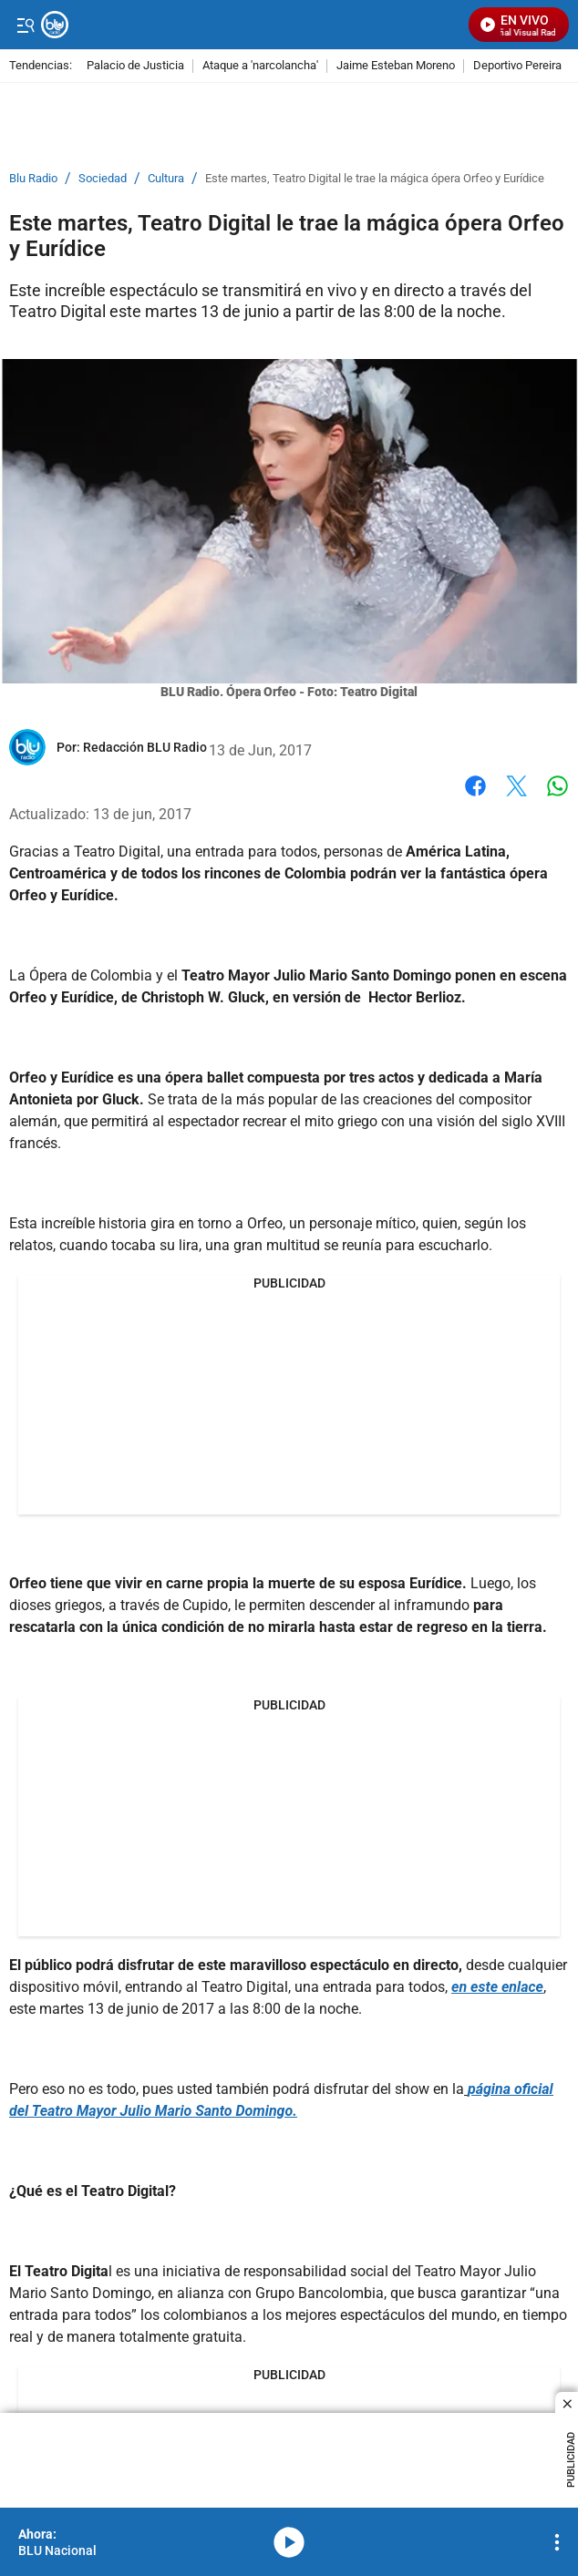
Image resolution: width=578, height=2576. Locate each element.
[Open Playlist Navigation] (557, 2542)
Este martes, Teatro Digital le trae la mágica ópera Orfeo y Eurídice (374, 178)
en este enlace (497, 1987)
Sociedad (102, 178)
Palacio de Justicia (135, 66)
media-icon (289, 2542)
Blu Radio (33, 178)
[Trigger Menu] (25, 24)
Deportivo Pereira (517, 66)
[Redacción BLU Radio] (145, 747)
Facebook (475, 786)
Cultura (166, 178)
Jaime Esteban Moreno (395, 66)
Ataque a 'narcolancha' (260, 66)
